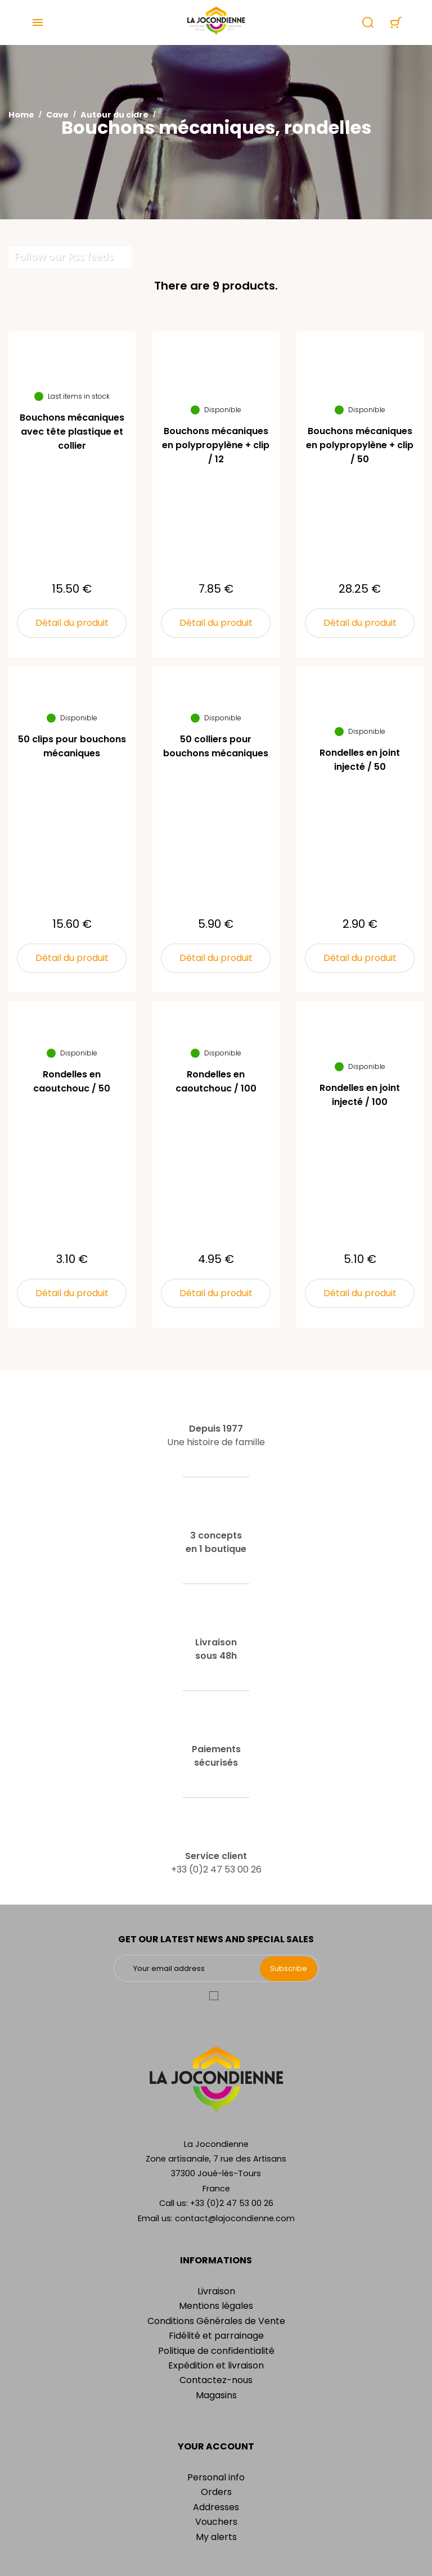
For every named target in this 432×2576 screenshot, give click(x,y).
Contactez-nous (216, 2380)
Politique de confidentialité (216, 2350)
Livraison (216, 2291)
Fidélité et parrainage (216, 2335)
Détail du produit (72, 622)
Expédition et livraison (216, 2365)
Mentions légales (216, 2305)
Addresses (216, 2507)
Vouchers (216, 2521)
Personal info (216, 2477)
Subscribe (288, 1968)
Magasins (216, 2395)
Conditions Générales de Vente (216, 2321)
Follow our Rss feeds (64, 256)
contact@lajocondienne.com (235, 2218)
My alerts (216, 2536)
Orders (216, 2491)
